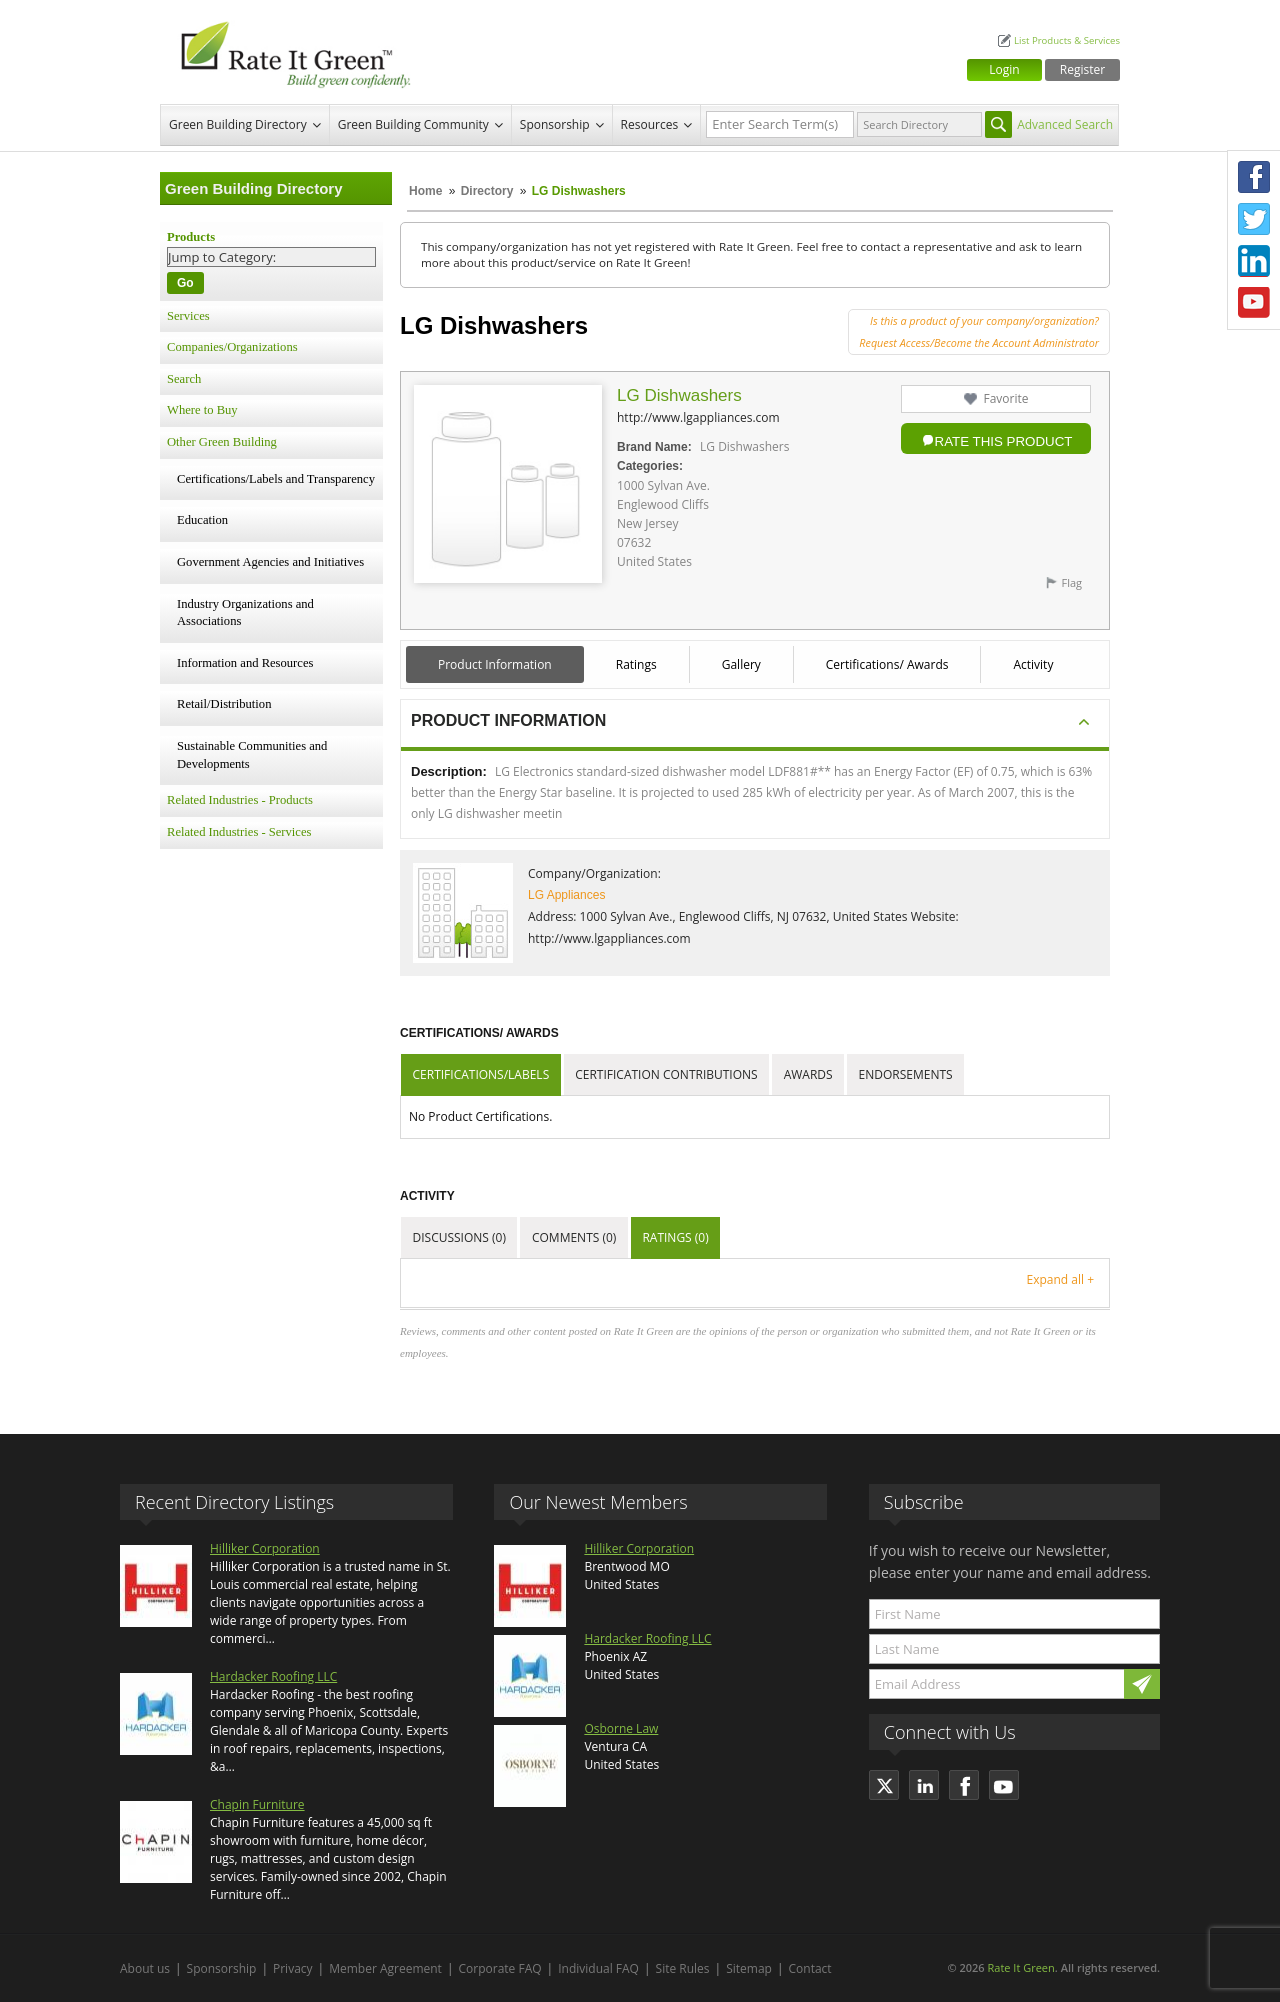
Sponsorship (555, 124)
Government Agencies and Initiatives (270, 562)
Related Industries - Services (239, 832)
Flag (1071, 582)
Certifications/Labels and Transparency (276, 479)
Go (185, 283)
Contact (810, 1968)
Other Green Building (222, 442)
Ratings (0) (675, 1237)
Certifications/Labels (481, 1074)
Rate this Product (1004, 441)
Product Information (495, 664)
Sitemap (749, 1968)
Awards (808, 1074)
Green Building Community (413, 124)
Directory (487, 191)
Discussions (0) (459, 1237)
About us (145, 1968)
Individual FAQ (598, 1968)
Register (1082, 69)
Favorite (1005, 398)
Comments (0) (574, 1237)
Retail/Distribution (224, 704)
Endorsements (906, 1074)
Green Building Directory (238, 124)
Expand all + (1060, 1279)
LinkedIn (1254, 261)
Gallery (741, 664)
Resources (650, 124)
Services (188, 316)
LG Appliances (566, 895)
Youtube (1254, 303)
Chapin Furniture (257, 1804)
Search (184, 379)
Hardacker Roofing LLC (273, 1676)
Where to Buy (202, 410)
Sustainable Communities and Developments (252, 755)
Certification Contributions (666, 1074)
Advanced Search (1065, 124)
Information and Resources (245, 663)
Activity (1033, 664)
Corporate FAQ (500, 1968)
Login (1004, 69)
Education (202, 520)
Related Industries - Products (240, 800)
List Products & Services (1067, 40)
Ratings (636, 664)
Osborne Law (621, 1728)
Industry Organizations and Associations (245, 613)
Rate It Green (1020, 1967)
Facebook (1254, 177)
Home (425, 191)
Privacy (293, 1968)
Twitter (1254, 219)
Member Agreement (385, 1968)
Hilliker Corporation (265, 1548)
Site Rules (683, 1968)
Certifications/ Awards (887, 664)
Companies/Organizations (232, 347)
